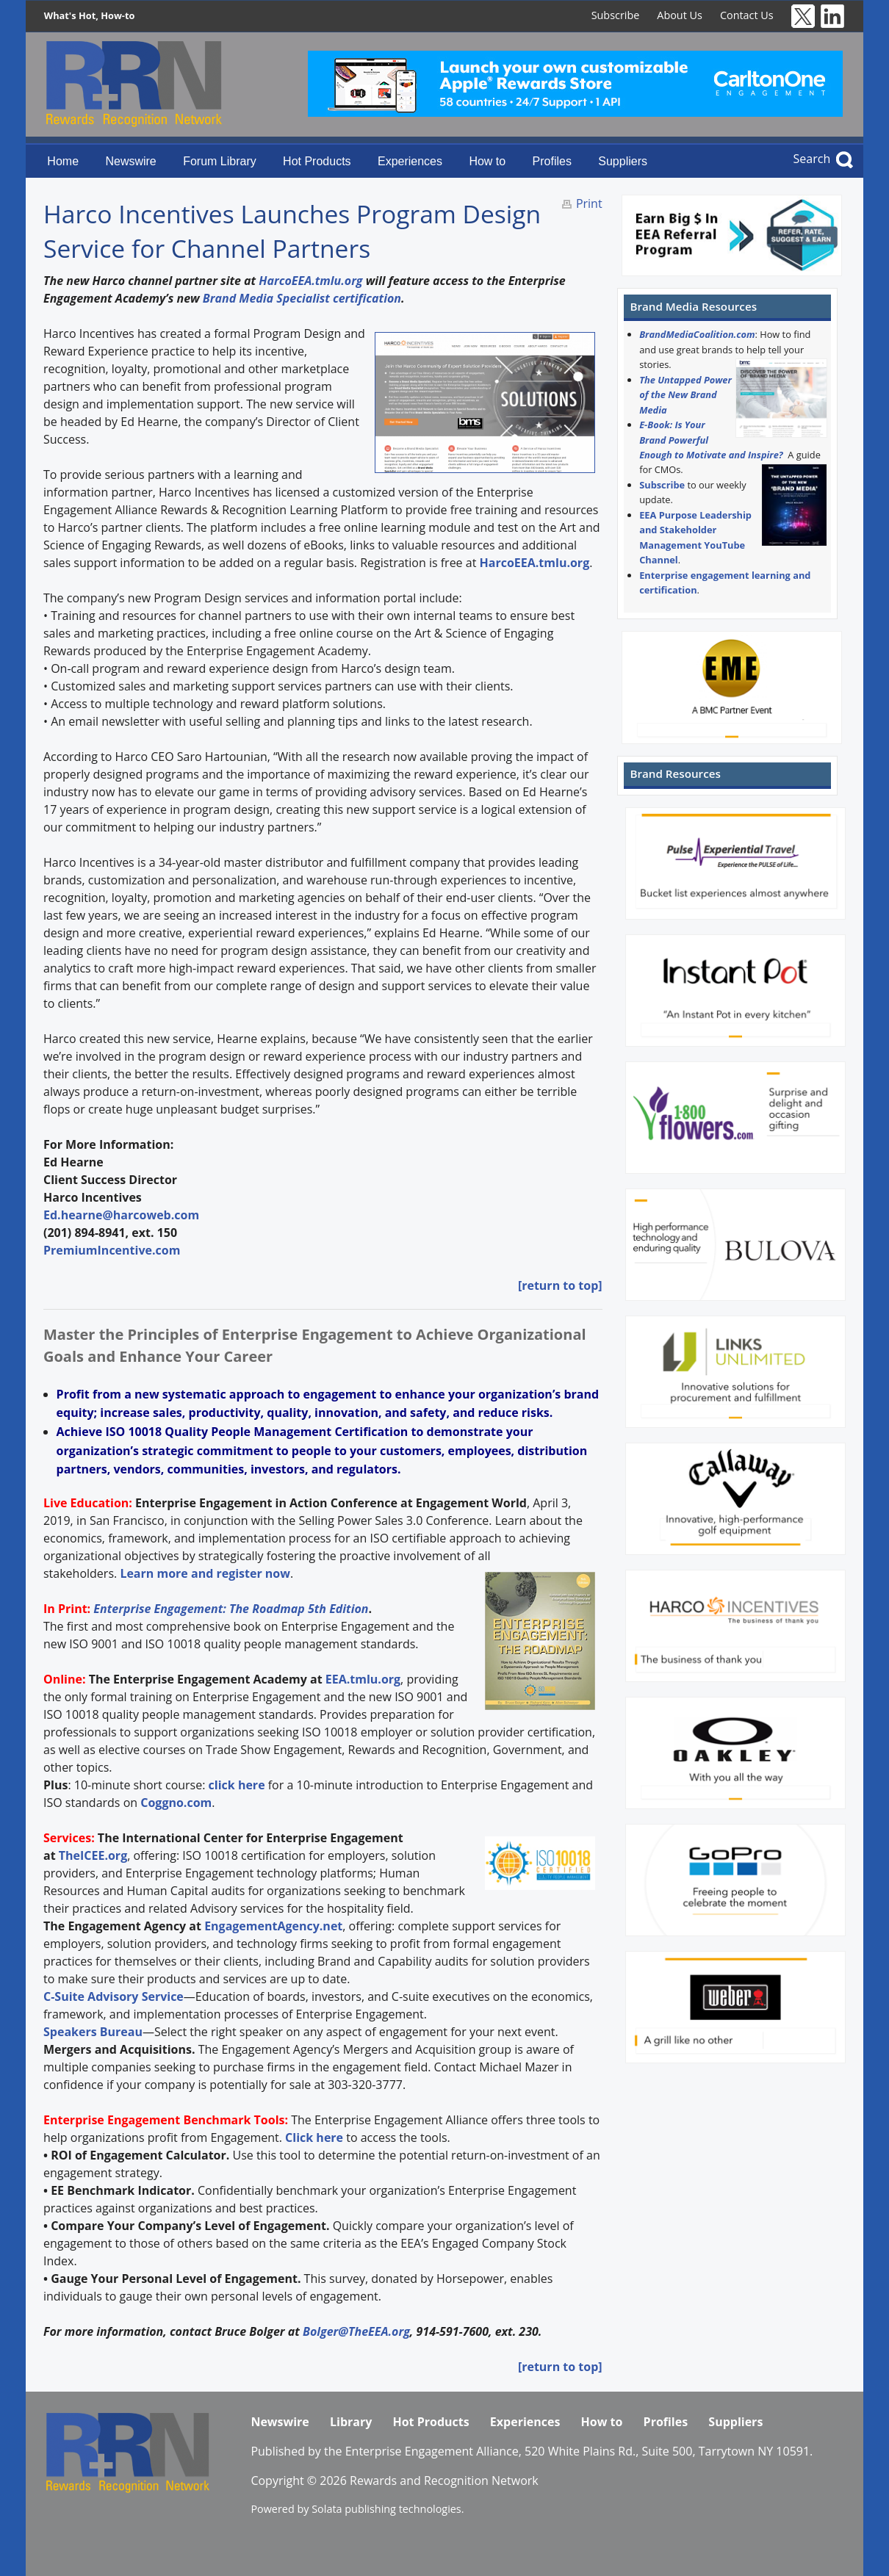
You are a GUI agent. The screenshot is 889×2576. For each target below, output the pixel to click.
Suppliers (622, 161)
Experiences (410, 161)
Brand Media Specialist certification (302, 298)
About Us (679, 15)
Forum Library (219, 161)
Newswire (130, 161)
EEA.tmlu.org (362, 1679)
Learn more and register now (205, 1573)
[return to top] (560, 1285)
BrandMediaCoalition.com (697, 334)
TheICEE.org (93, 1855)
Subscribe (615, 15)
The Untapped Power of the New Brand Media (685, 394)
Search (812, 159)
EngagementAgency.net (273, 1926)
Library (351, 2422)
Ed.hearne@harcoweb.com (121, 1215)
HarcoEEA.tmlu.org (310, 281)
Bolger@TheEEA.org (356, 2331)
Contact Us (747, 15)
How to (487, 161)
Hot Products (316, 161)
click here (237, 1785)
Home (63, 161)
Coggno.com (176, 1802)
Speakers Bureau (93, 2032)
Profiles (552, 161)
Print (589, 203)
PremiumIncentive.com (111, 1250)
